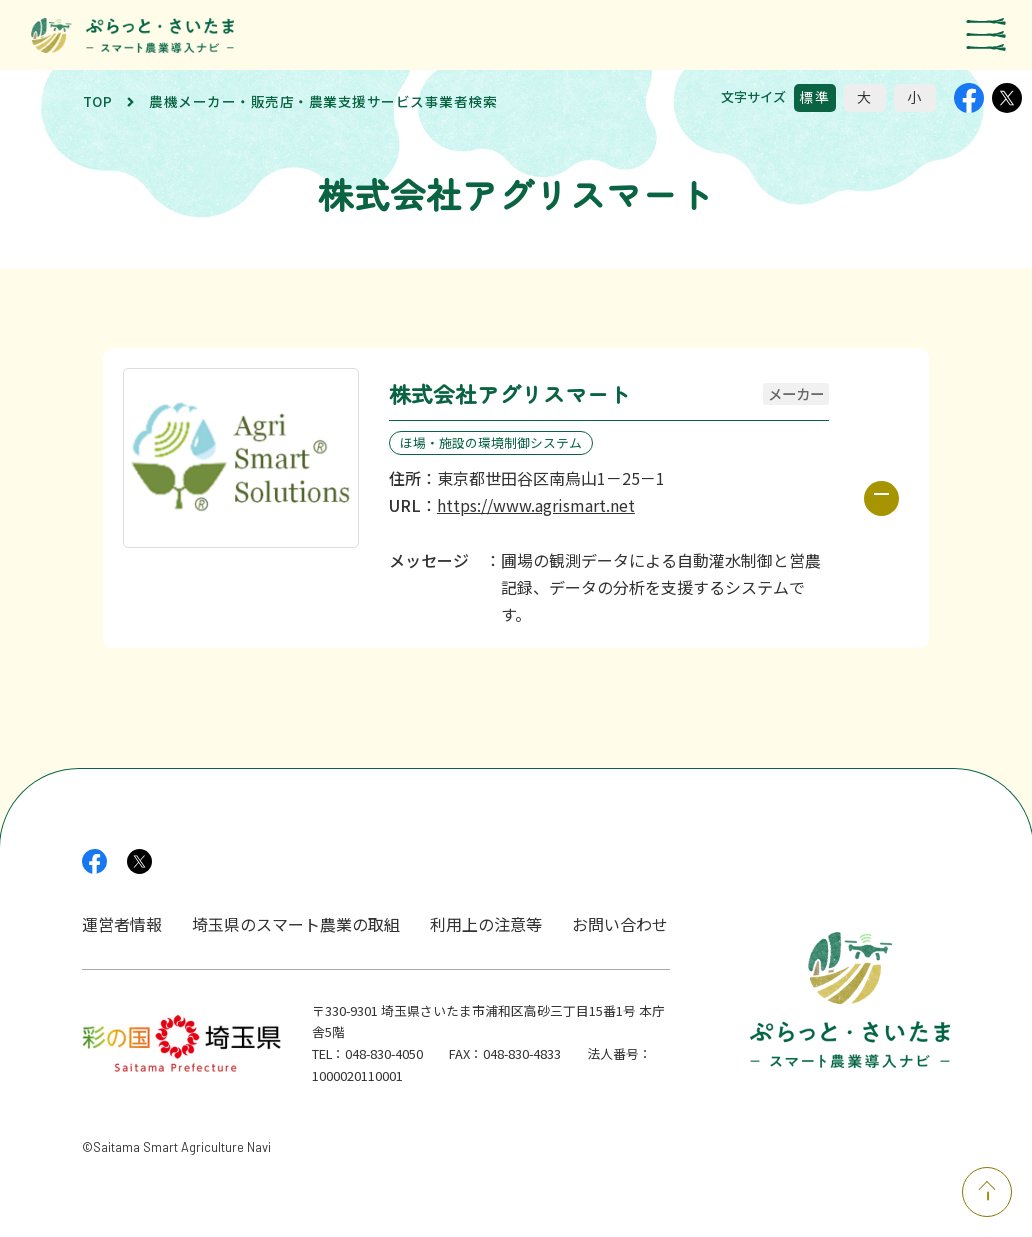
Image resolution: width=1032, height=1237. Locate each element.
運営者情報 (122, 924)
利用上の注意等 (486, 924)
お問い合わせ (620, 924)
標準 (815, 97)
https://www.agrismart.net (536, 505)
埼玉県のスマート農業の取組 (296, 924)
